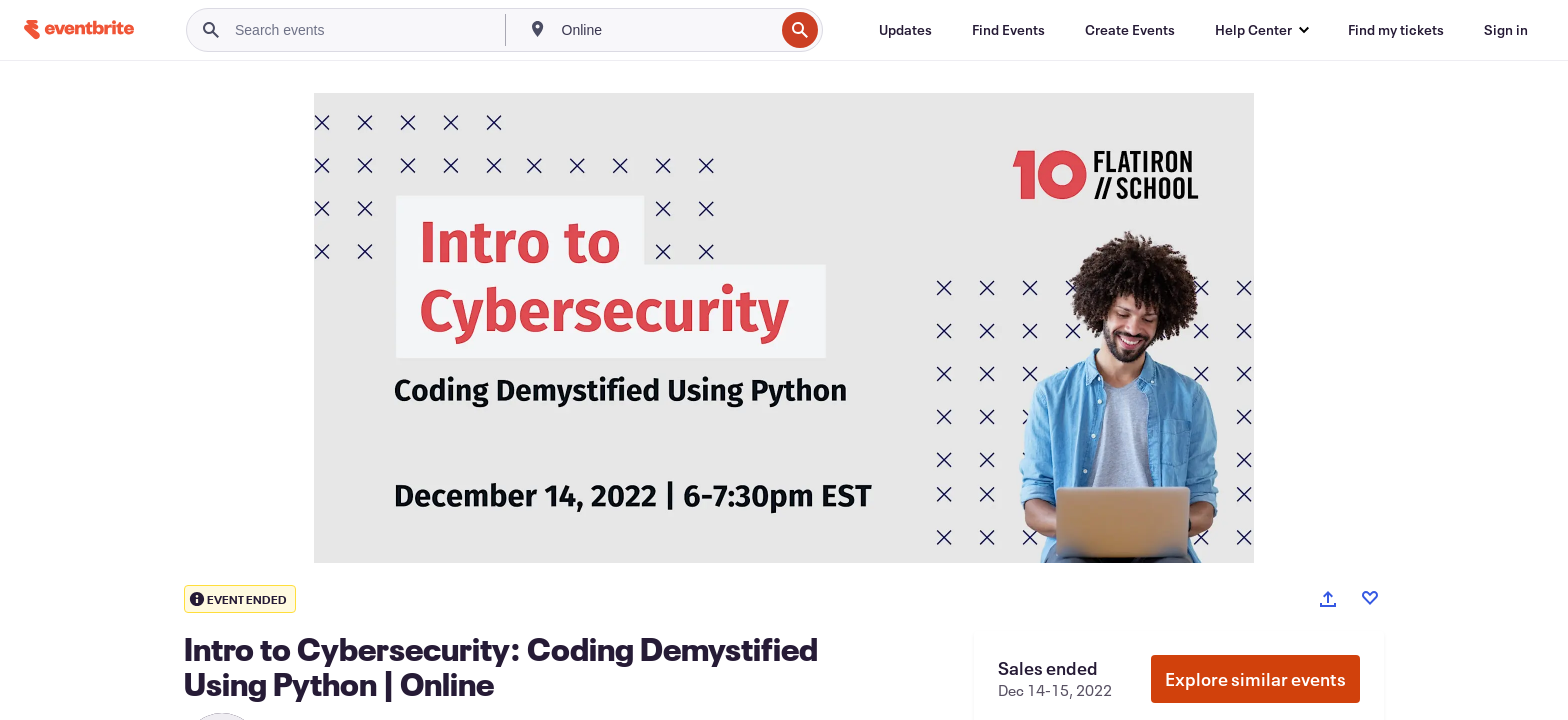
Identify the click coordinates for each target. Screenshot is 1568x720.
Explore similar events (1255, 679)
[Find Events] (1008, 30)
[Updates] (905, 30)
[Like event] (1370, 598)
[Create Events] (1130, 30)
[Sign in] (1506, 30)
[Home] (79, 29)
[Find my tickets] (1396, 30)
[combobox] (666, 30)
